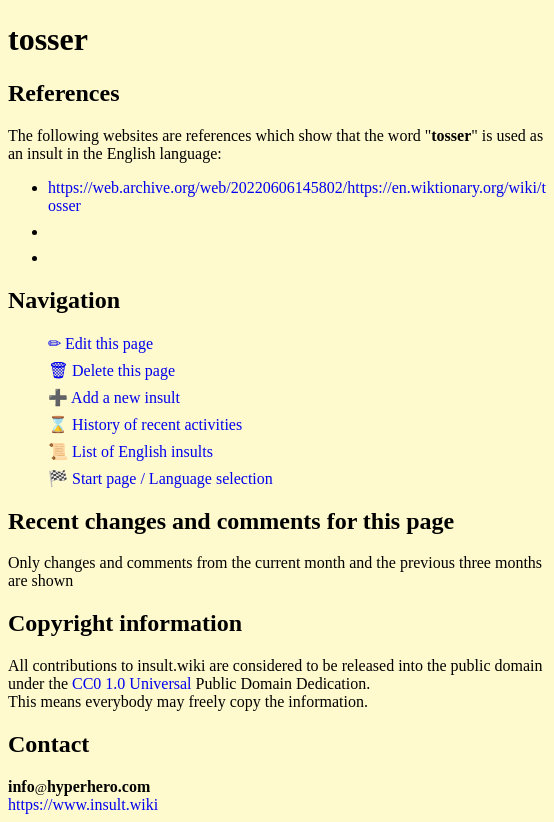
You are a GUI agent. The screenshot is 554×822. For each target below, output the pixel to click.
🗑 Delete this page (111, 370)
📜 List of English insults (130, 451)
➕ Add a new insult (114, 397)
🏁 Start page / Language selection (160, 478)
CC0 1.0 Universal (132, 683)
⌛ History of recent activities (145, 424)
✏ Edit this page (100, 343)
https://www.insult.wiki (83, 804)
